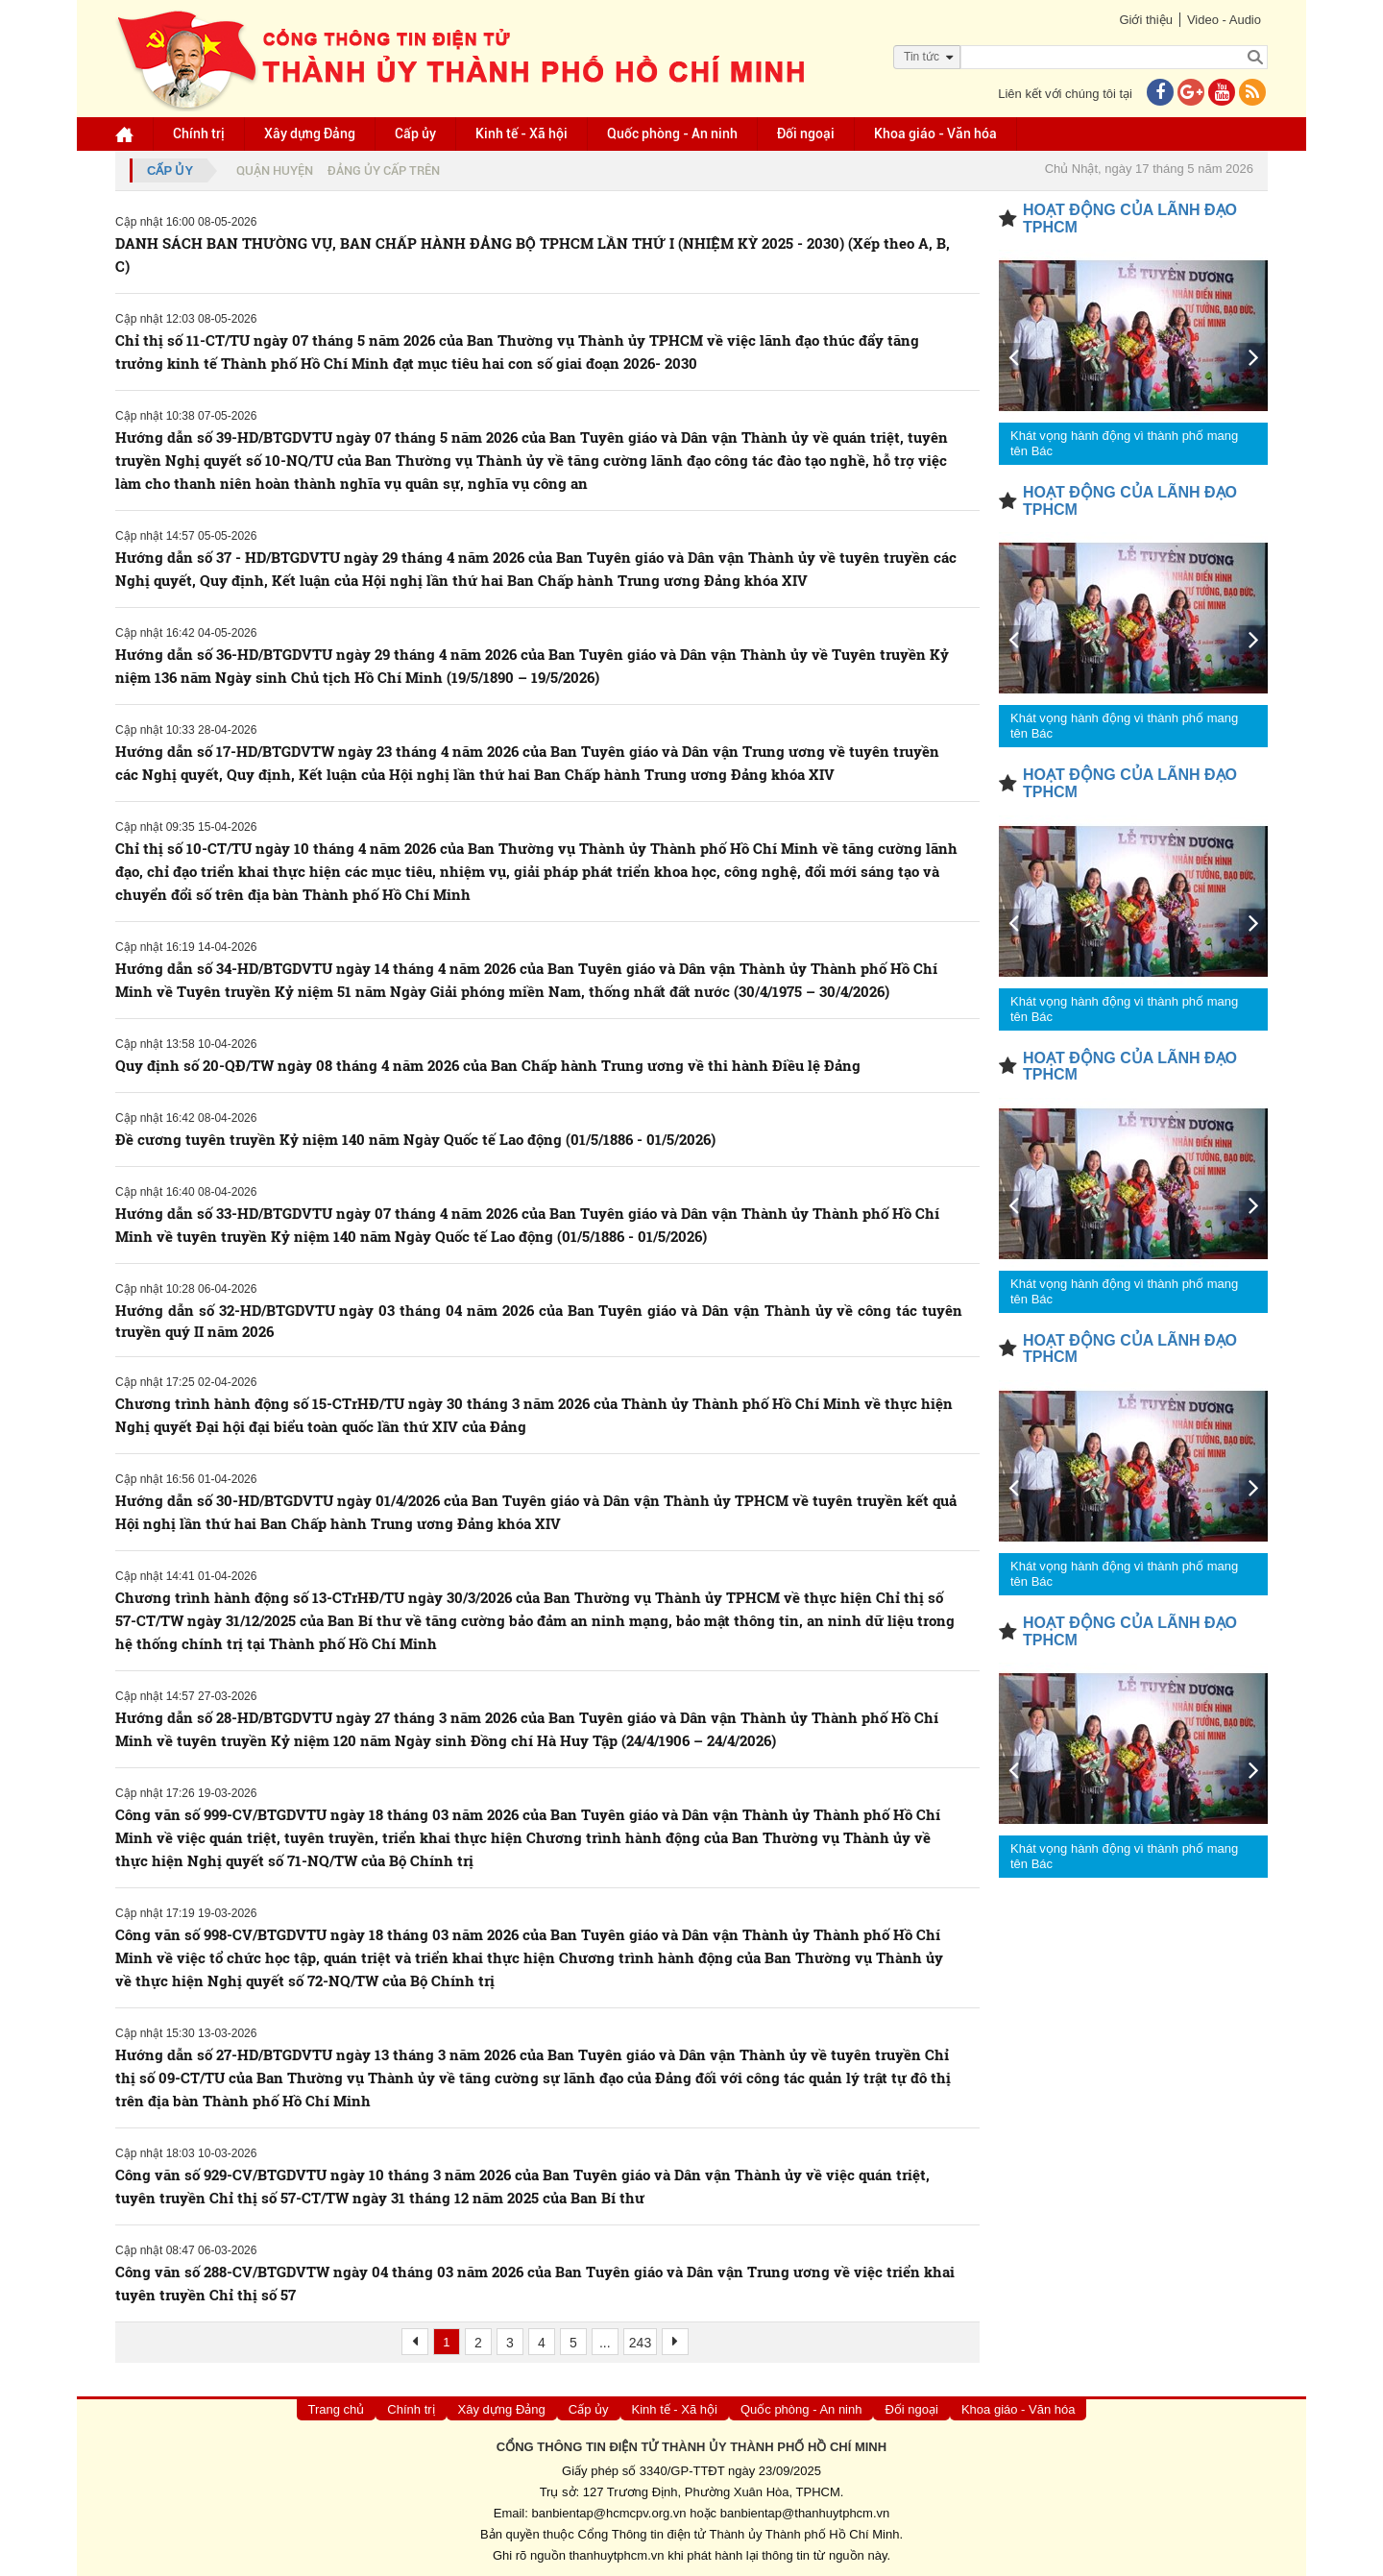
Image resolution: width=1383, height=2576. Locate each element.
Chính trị (199, 133)
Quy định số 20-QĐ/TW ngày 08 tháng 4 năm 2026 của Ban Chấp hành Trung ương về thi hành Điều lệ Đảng (488, 1065)
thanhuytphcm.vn (617, 2555)
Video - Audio (1224, 19)
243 (640, 2342)
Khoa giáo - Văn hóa (935, 133)
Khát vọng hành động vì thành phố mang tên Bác (1124, 443)
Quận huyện (274, 170)
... (605, 2342)
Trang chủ (336, 2409)
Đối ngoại (806, 133)
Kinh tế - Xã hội (521, 133)
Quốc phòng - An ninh (672, 133)
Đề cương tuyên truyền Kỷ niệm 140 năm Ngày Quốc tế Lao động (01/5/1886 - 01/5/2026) (415, 1139)
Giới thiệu (1145, 19)
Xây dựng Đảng (309, 133)
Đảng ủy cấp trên (384, 170)
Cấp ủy (415, 133)
